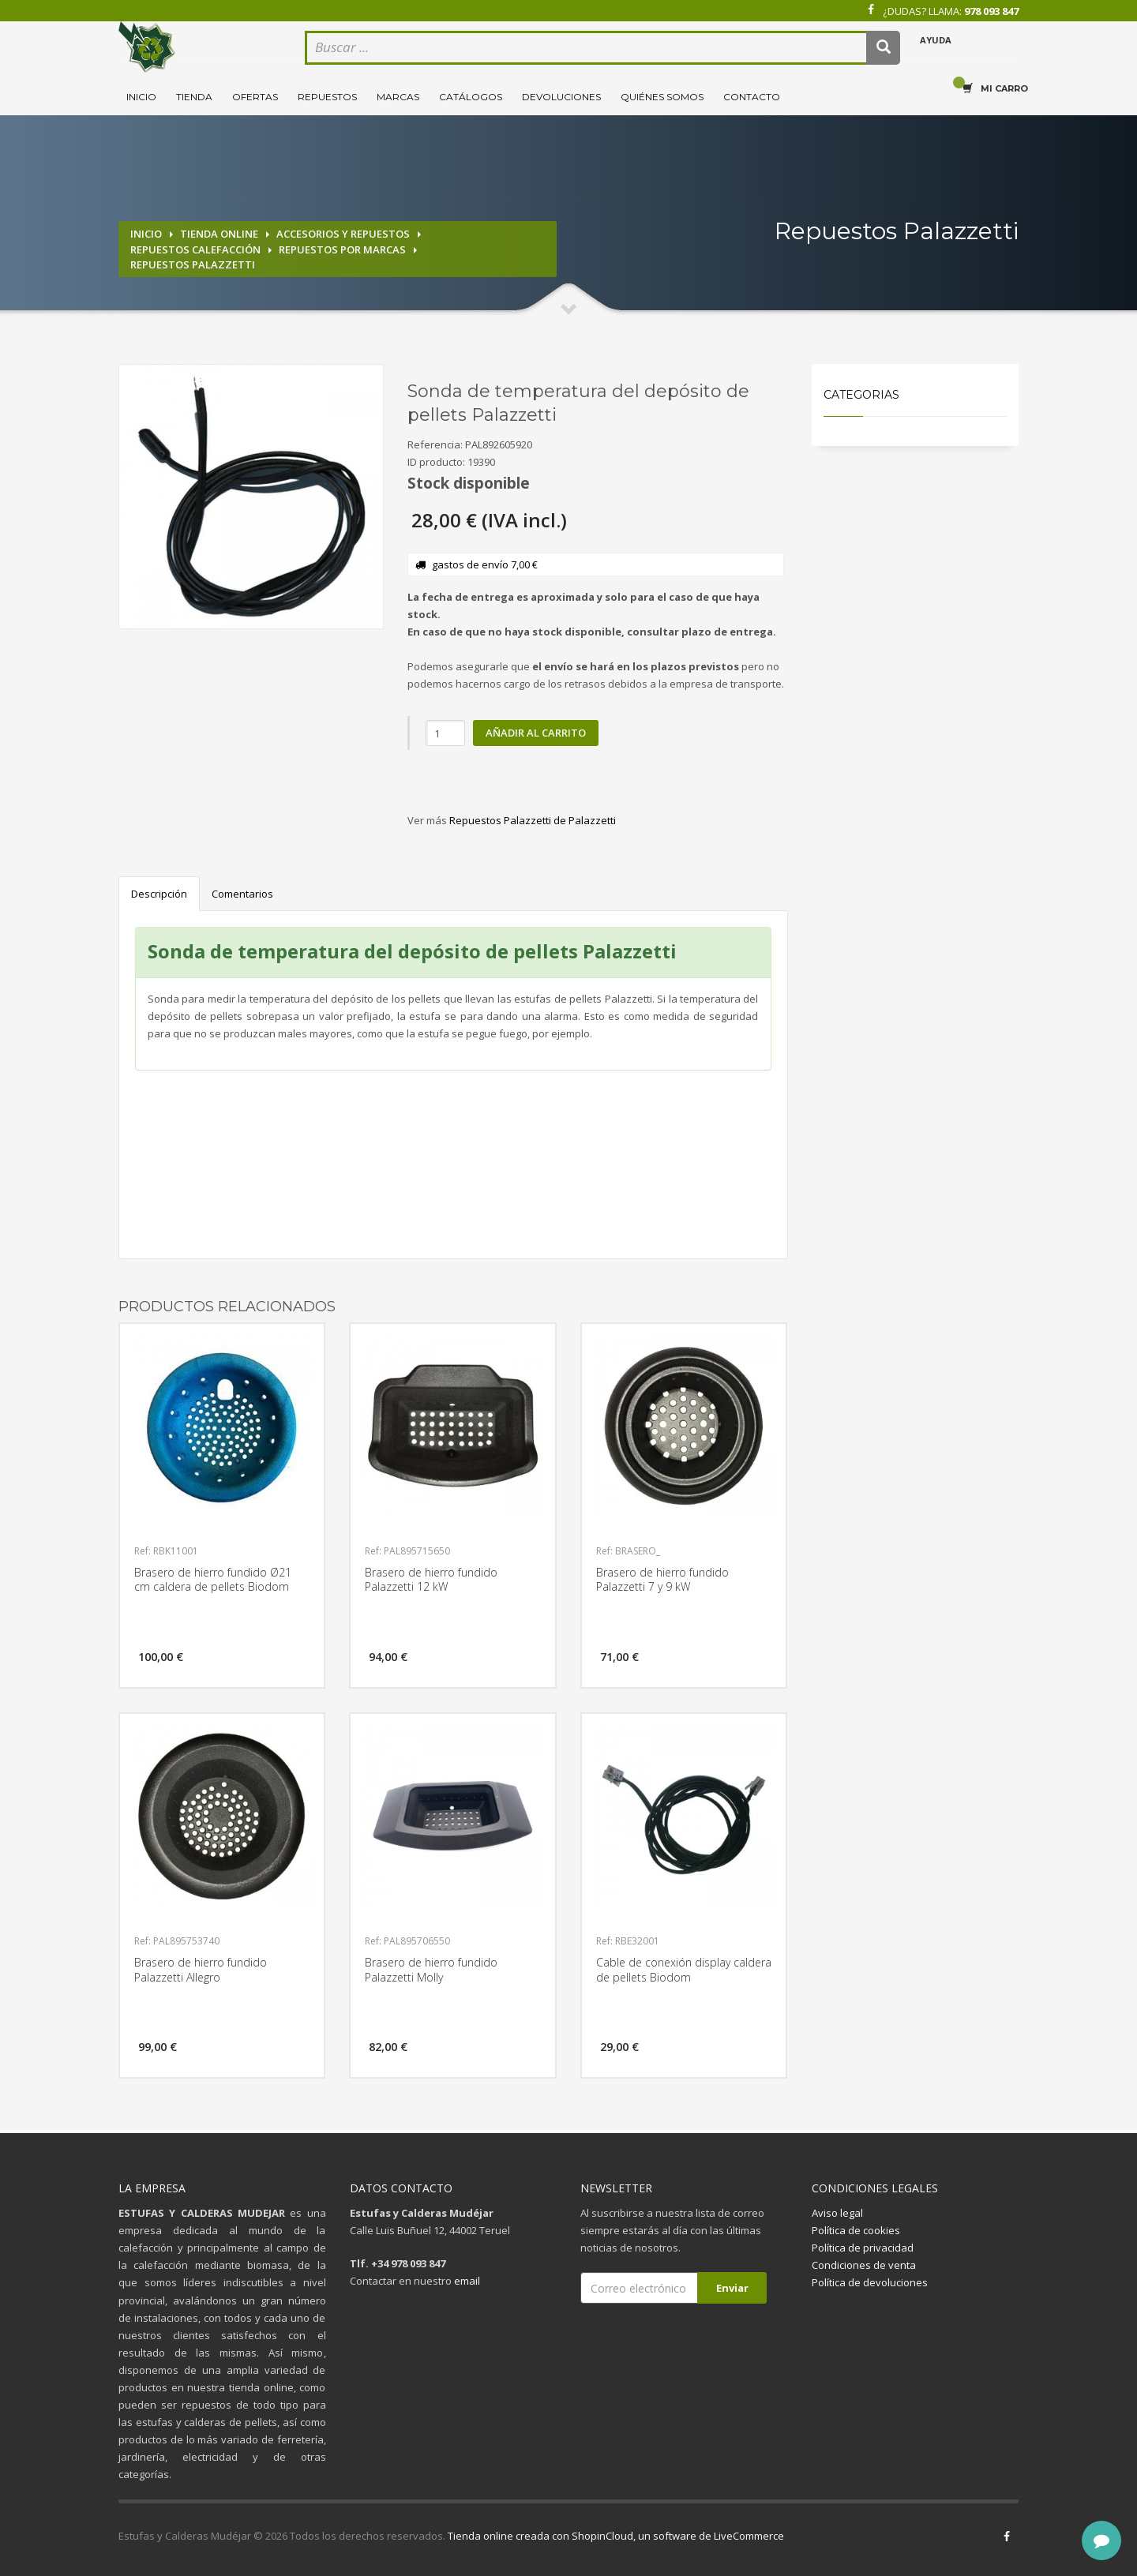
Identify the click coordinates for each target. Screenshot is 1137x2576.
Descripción (159, 894)
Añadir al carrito (536, 733)
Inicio (141, 97)
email (467, 2281)
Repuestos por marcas (342, 249)
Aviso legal (837, 2213)
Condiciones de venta (864, 2265)
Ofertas (255, 97)
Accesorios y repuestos (343, 234)
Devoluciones (561, 97)
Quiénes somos (662, 97)
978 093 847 (991, 11)
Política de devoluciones (870, 2282)
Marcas (398, 97)
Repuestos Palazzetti (192, 264)
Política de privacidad (863, 2247)
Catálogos (470, 97)
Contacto (751, 97)
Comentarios (242, 894)
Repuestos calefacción (195, 249)
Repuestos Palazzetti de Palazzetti (532, 820)
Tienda (194, 97)
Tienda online (219, 234)
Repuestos (327, 97)
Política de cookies (856, 2230)
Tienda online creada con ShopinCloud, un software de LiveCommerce (616, 2536)
